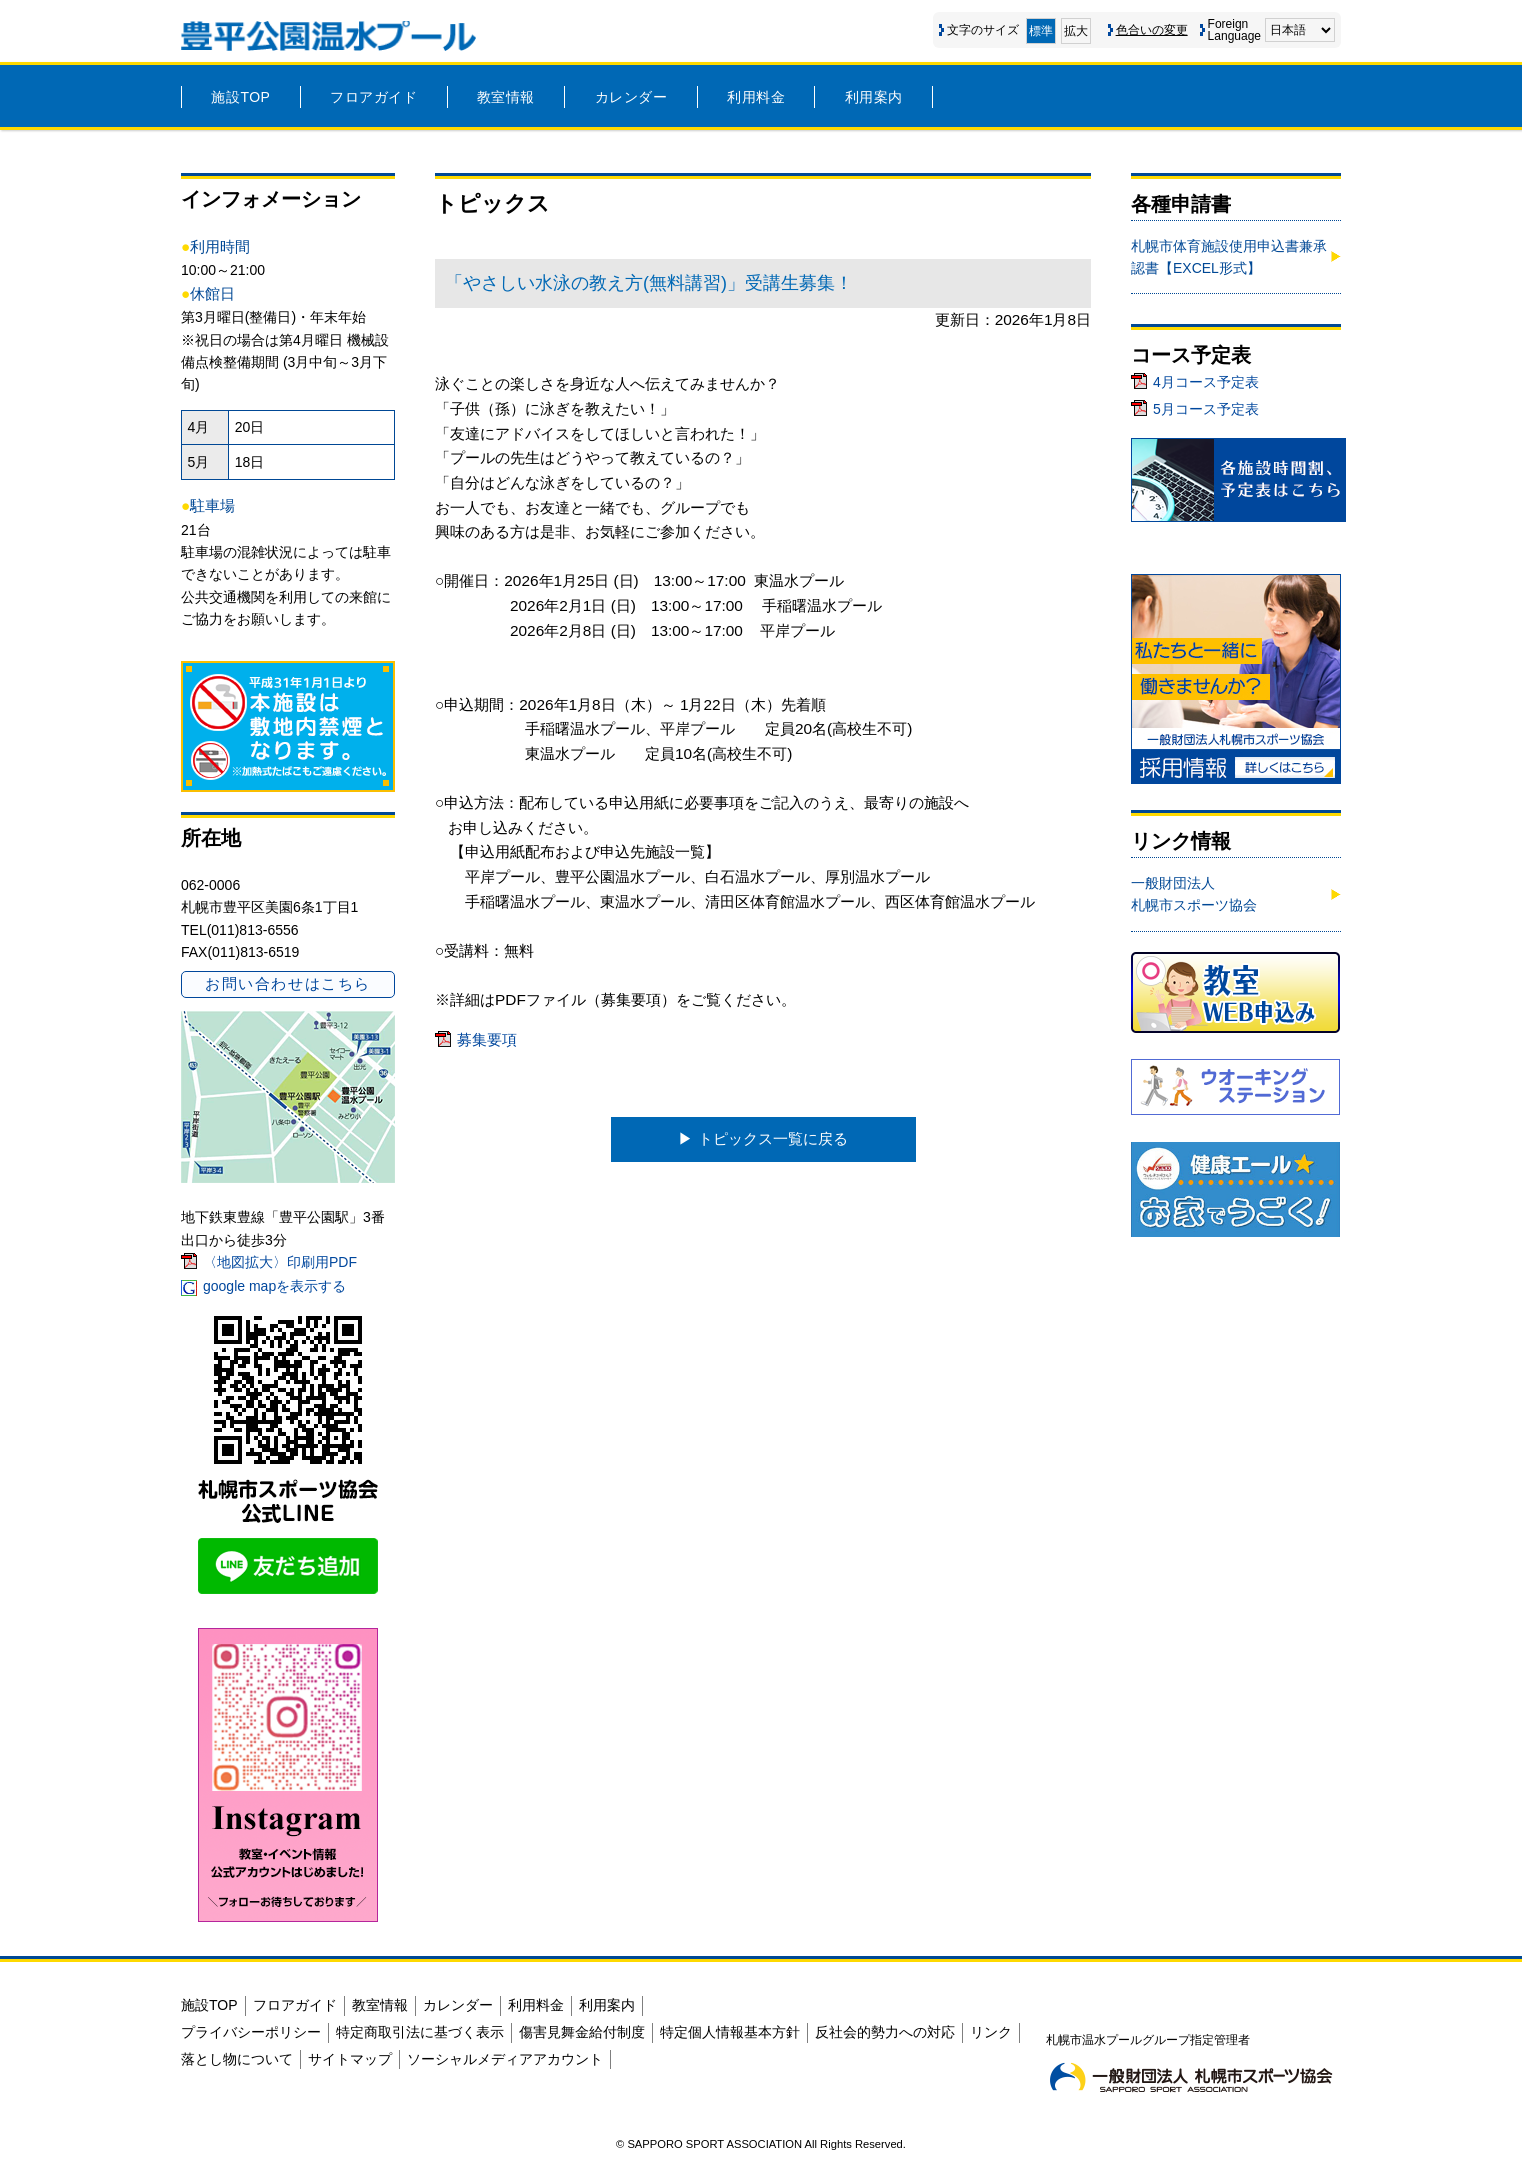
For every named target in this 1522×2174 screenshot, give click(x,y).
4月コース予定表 (1206, 382)
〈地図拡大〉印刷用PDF (280, 1262)
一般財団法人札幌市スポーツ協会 (1194, 894)
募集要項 (487, 1039)
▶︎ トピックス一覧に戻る (762, 1138)
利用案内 (874, 97)
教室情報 (506, 97)
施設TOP (240, 97)
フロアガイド (373, 97)
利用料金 (756, 97)
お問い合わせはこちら (287, 983)
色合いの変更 (1152, 30)
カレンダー (631, 97)
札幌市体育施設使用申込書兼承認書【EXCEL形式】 (1229, 257)
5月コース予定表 (1206, 409)
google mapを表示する (274, 1286)
